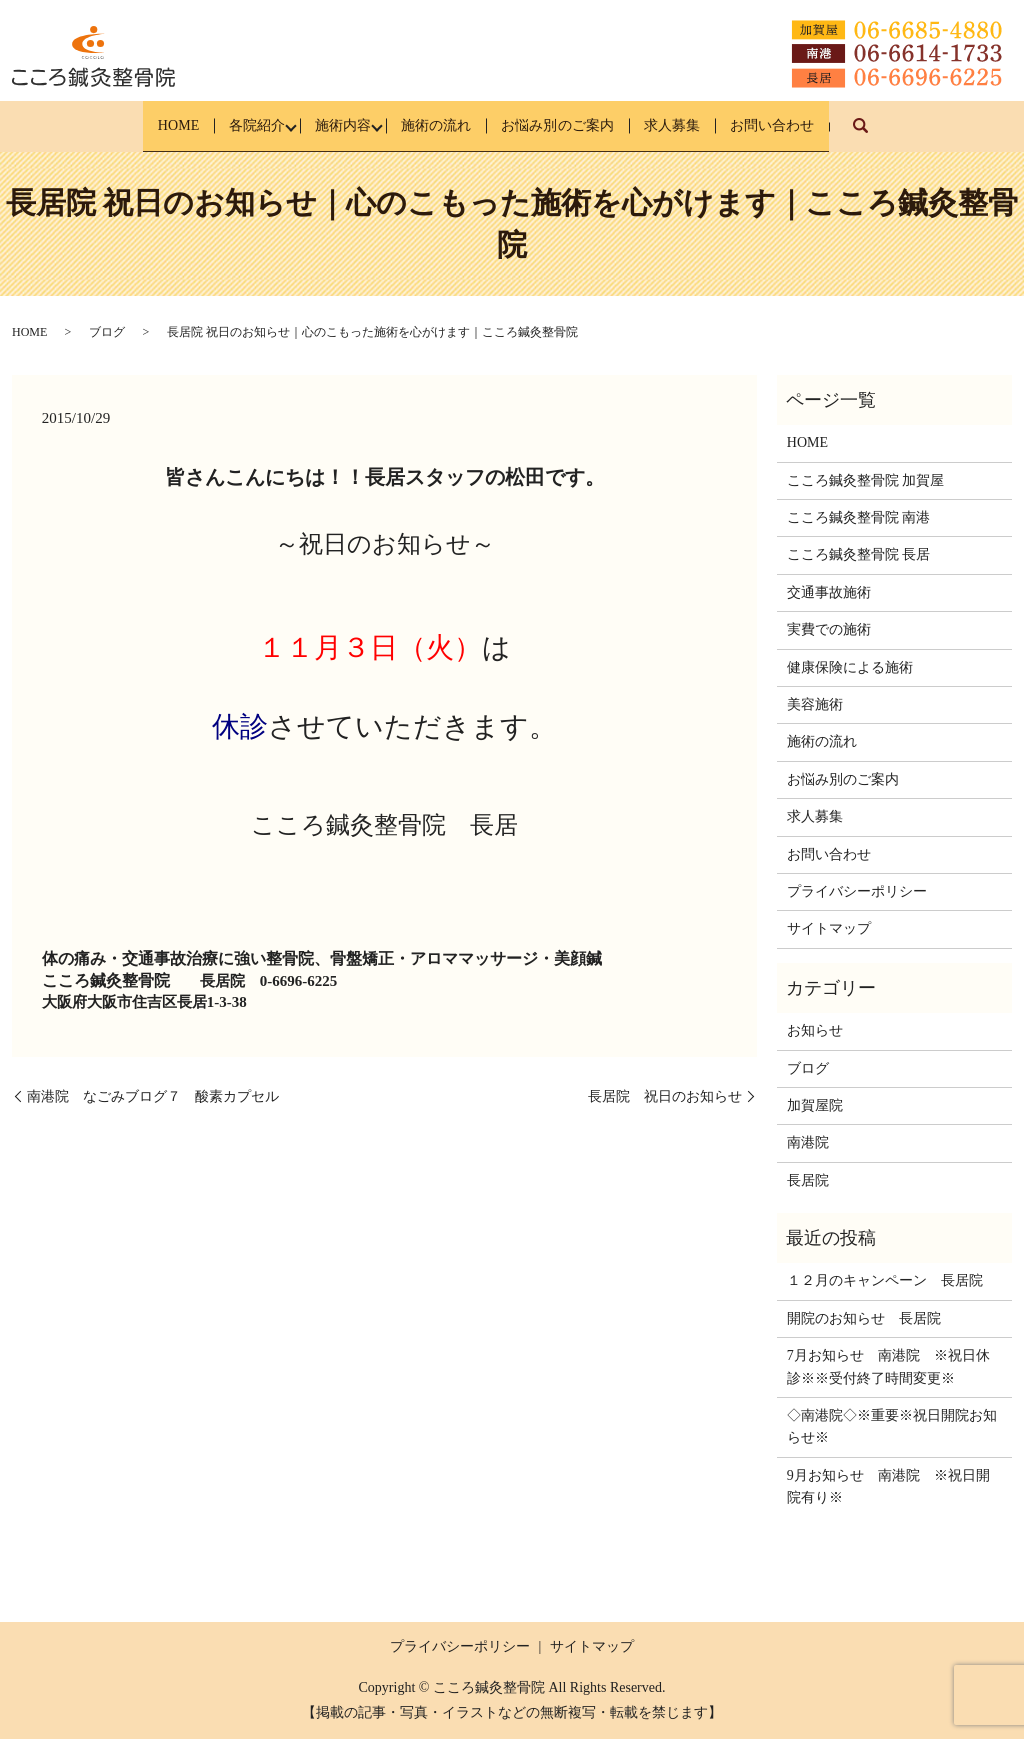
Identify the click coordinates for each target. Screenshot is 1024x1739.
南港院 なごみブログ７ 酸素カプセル (153, 1095)
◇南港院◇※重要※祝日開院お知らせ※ (892, 1426)
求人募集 (705, 125)
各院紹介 (222, 125)
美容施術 (815, 704)
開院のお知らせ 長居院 (864, 1318)
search (929, 135)
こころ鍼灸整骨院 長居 (859, 554)
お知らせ (815, 1030)
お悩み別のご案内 (573, 125)
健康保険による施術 (850, 666)
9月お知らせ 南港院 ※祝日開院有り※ (888, 1486)
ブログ (107, 332)
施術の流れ (433, 125)
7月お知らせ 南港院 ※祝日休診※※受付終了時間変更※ (888, 1366)
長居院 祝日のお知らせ (665, 1095)
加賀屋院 (815, 1105)
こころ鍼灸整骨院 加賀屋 (866, 479)
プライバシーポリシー (857, 891)
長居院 (808, 1179)
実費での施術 (829, 629)
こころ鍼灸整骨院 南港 (859, 517)
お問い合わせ (822, 125)
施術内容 (324, 125)
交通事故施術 (829, 592)
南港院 (808, 1142)
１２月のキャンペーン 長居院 (885, 1280)
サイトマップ (829, 928)
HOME (127, 125)
